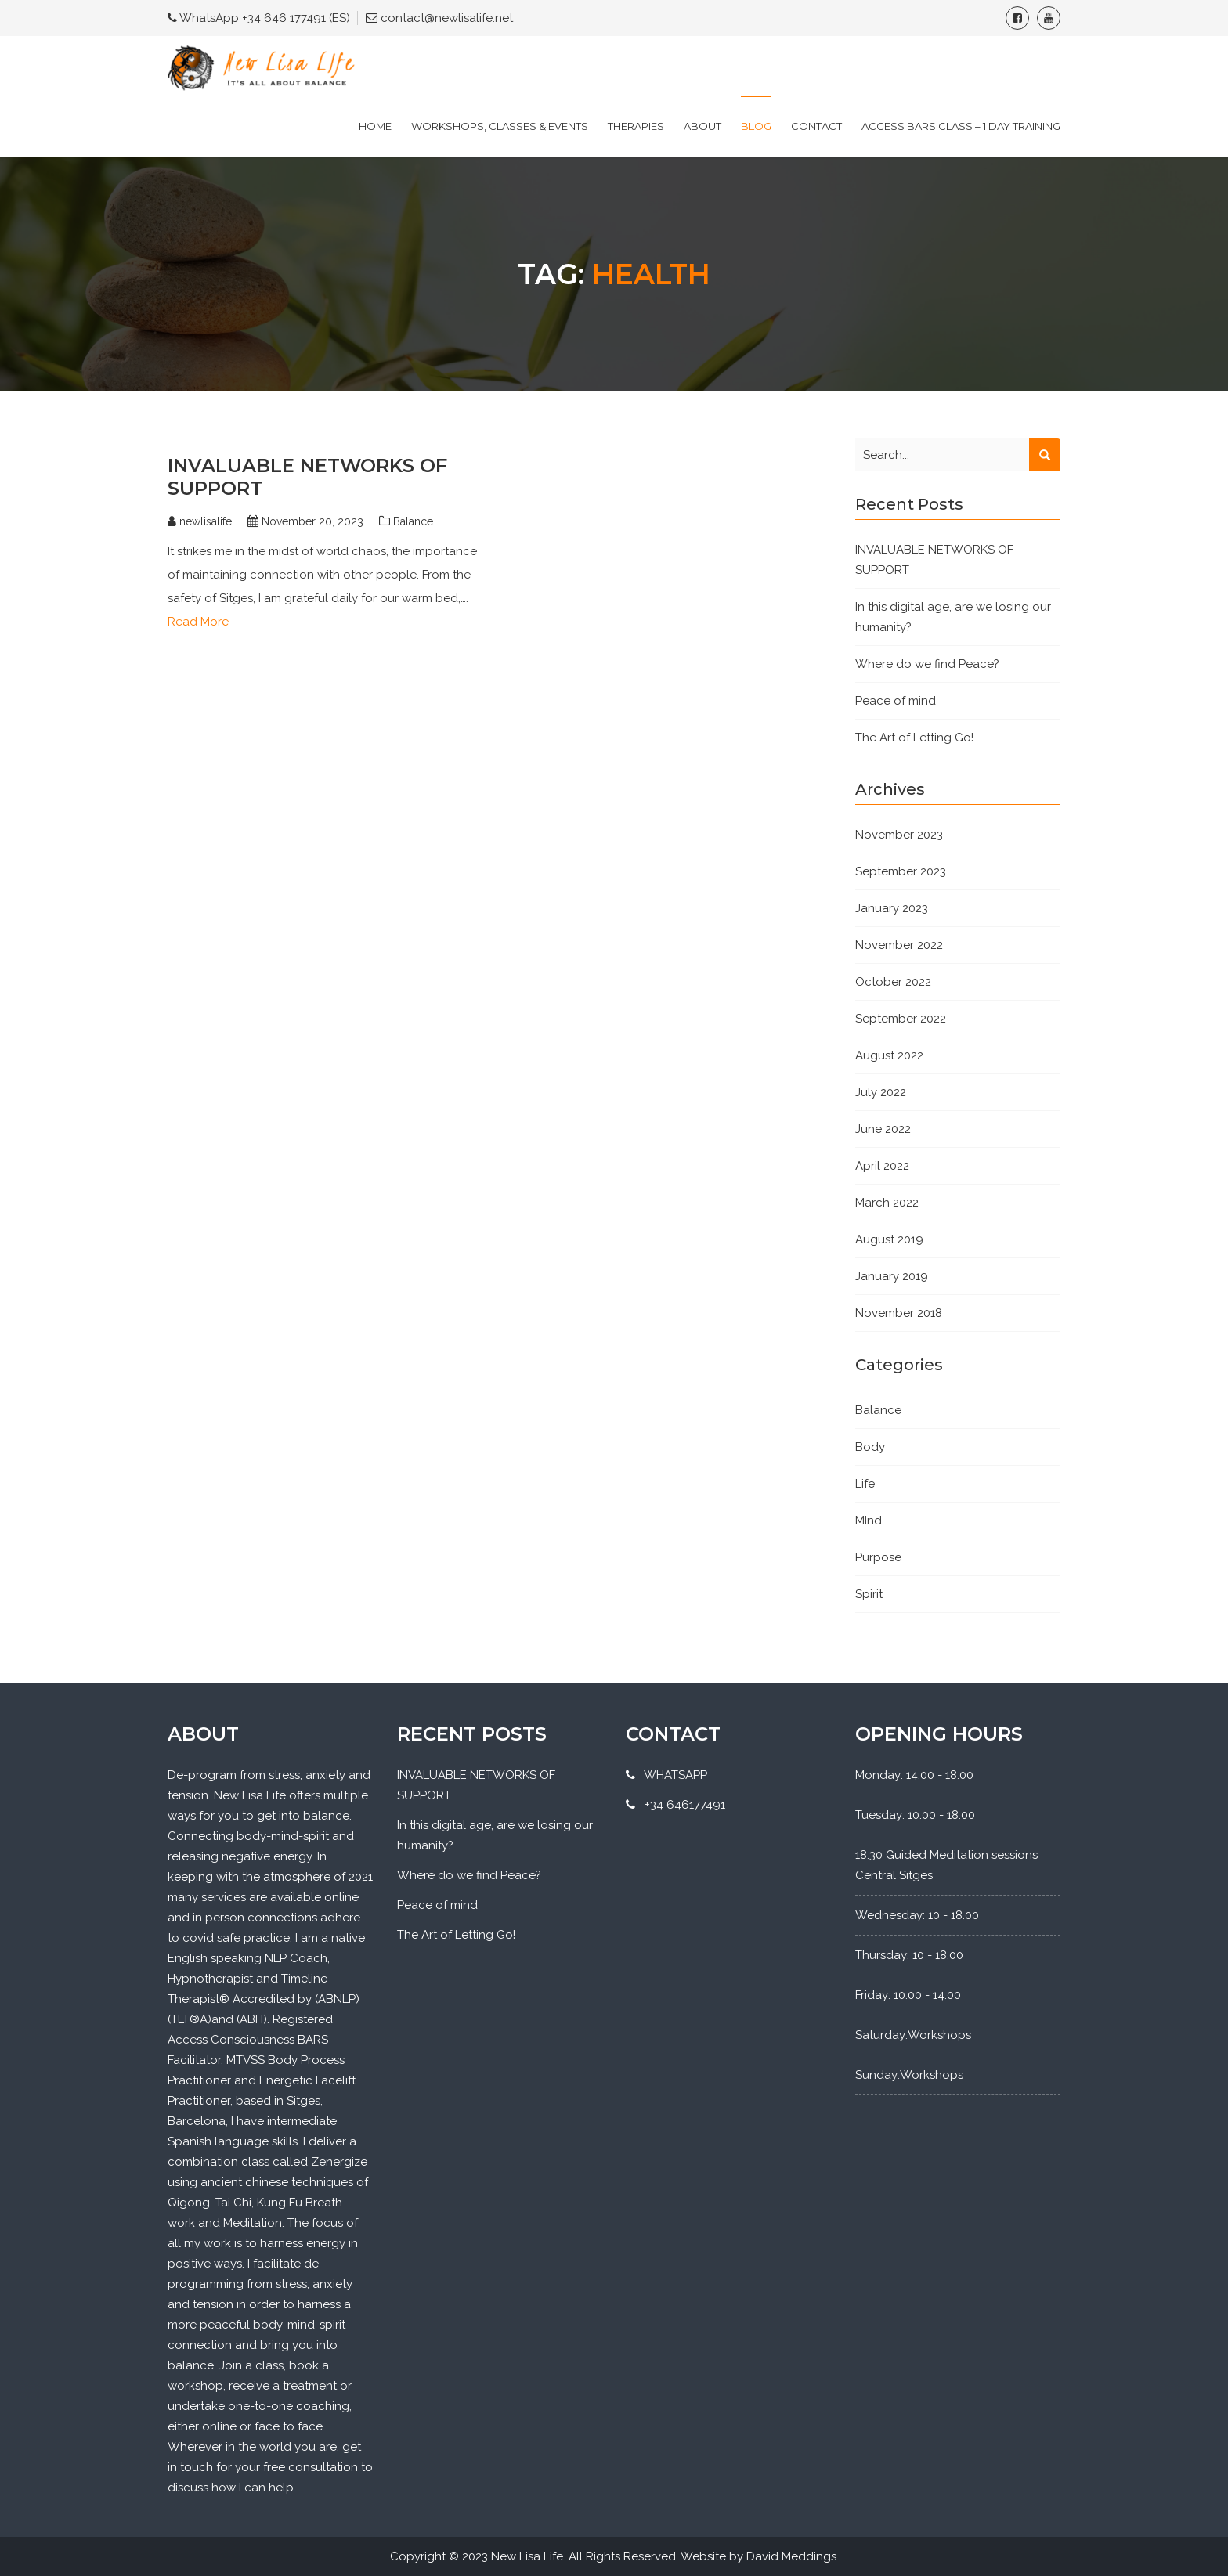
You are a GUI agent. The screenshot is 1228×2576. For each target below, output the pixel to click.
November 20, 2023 (312, 521)
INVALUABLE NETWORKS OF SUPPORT (934, 560)
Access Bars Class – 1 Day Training (960, 126)
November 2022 (899, 945)
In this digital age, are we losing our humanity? (953, 617)
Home (375, 126)
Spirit (869, 1594)
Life (865, 1484)
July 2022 (880, 1092)
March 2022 (887, 1203)
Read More (198, 622)
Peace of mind (895, 701)
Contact (816, 126)
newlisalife (205, 521)
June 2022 (883, 1129)
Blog (756, 126)
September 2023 (900, 871)
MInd (868, 1520)
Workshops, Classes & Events (499, 126)
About (702, 126)
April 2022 (882, 1166)
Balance (413, 521)
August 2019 (889, 1239)
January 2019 (891, 1276)
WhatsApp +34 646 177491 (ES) (264, 18)
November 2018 (898, 1313)
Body (870, 1447)
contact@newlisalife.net (447, 18)
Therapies (636, 126)
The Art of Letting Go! (914, 738)
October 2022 (893, 982)
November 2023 (899, 835)
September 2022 (900, 1019)
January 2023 (891, 908)
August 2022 (889, 1055)
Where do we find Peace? (927, 664)
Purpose (878, 1557)
